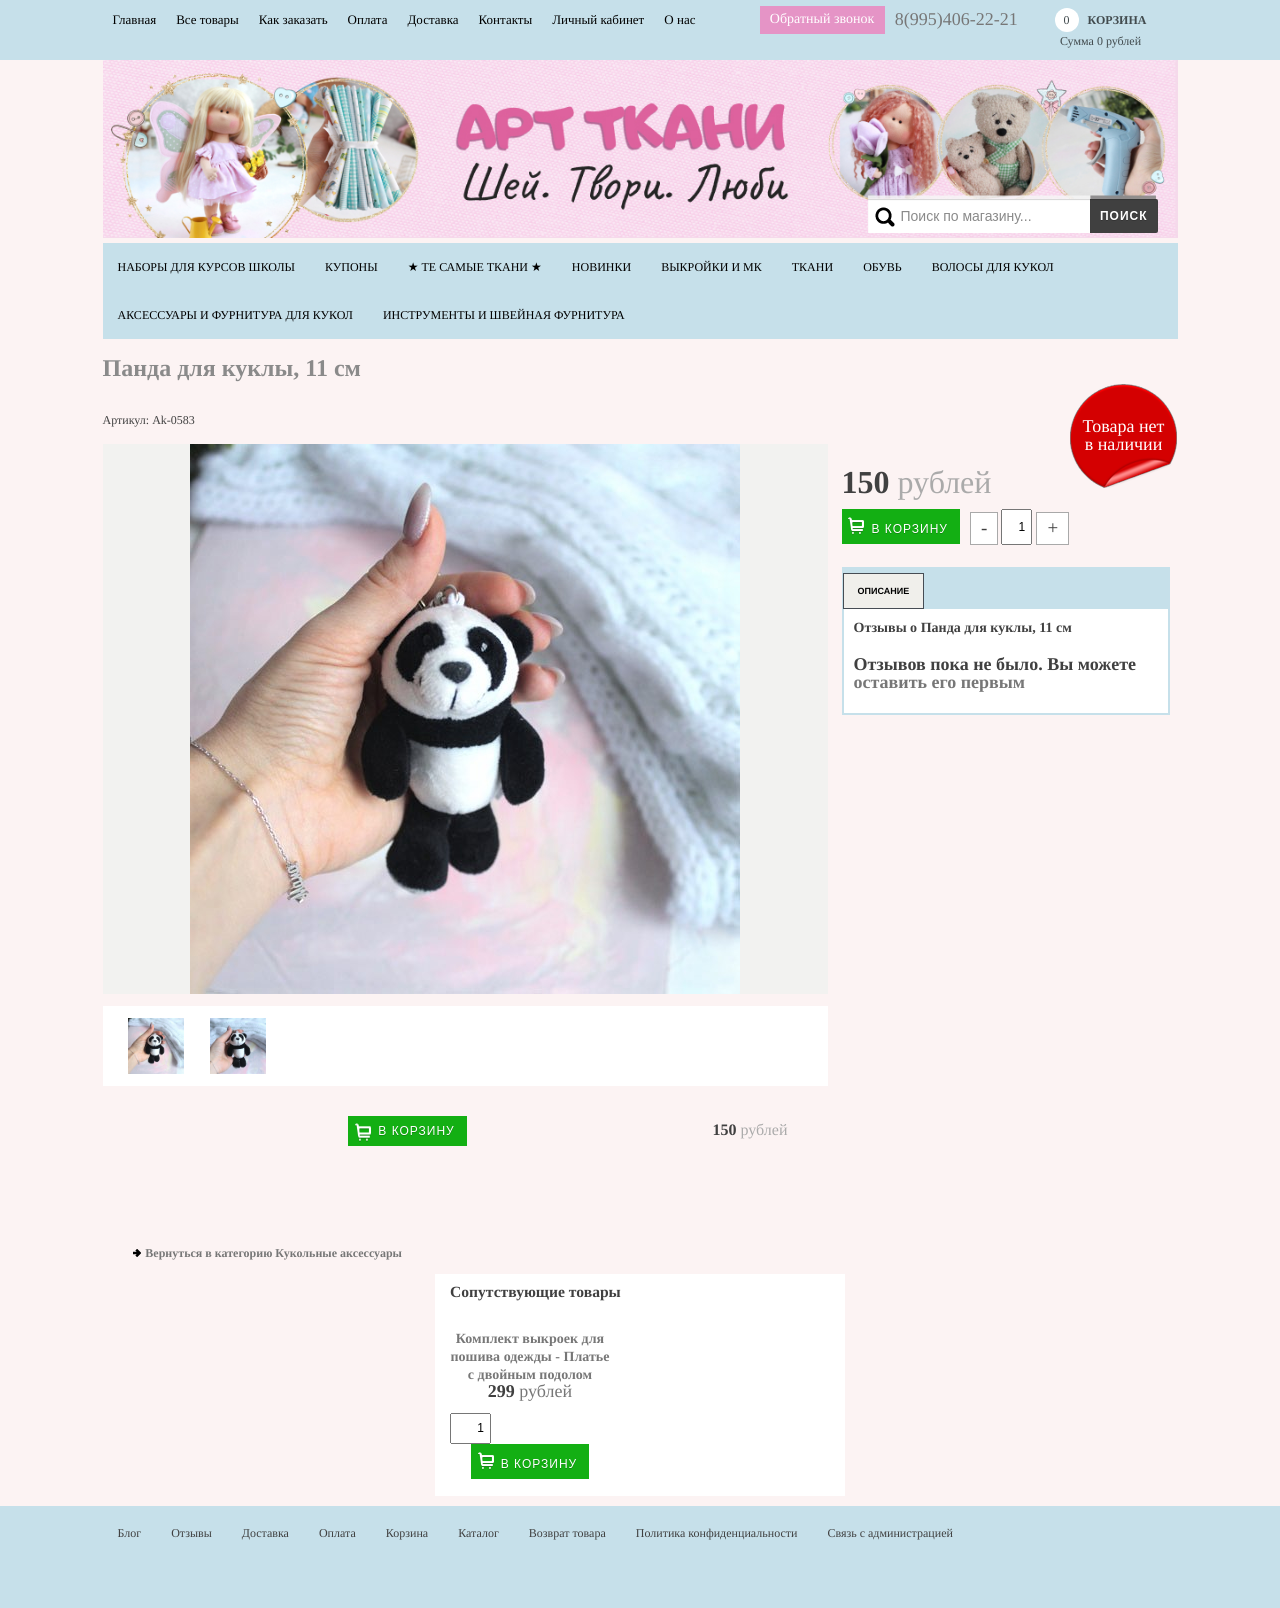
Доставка (432, 19)
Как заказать (293, 19)
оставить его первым (940, 682)
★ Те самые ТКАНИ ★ (475, 267)
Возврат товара (567, 1533)
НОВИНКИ (601, 267)
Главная (135, 19)
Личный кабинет (598, 19)
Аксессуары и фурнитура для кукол (235, 315)
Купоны (351, 267)
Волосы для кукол (993, 267)
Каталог (478, 1533)
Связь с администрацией (890, 1533)
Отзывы (191, 1533)
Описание (884, 591)
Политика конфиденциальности (717, 1533)
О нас (679, 19)
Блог (130, 1533)
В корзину (416, 1131)
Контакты (506, 19)
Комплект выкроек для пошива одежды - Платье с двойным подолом (530, 1357)
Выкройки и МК (711, 267)
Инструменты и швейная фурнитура (504, 315)
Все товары (207, 19)
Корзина (407, 1533)
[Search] (1009, 216)
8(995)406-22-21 (956, 19)
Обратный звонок (822, 19)
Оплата (368, 19)
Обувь (882, 267)
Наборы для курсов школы (207, 267)
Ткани (812, 267)
